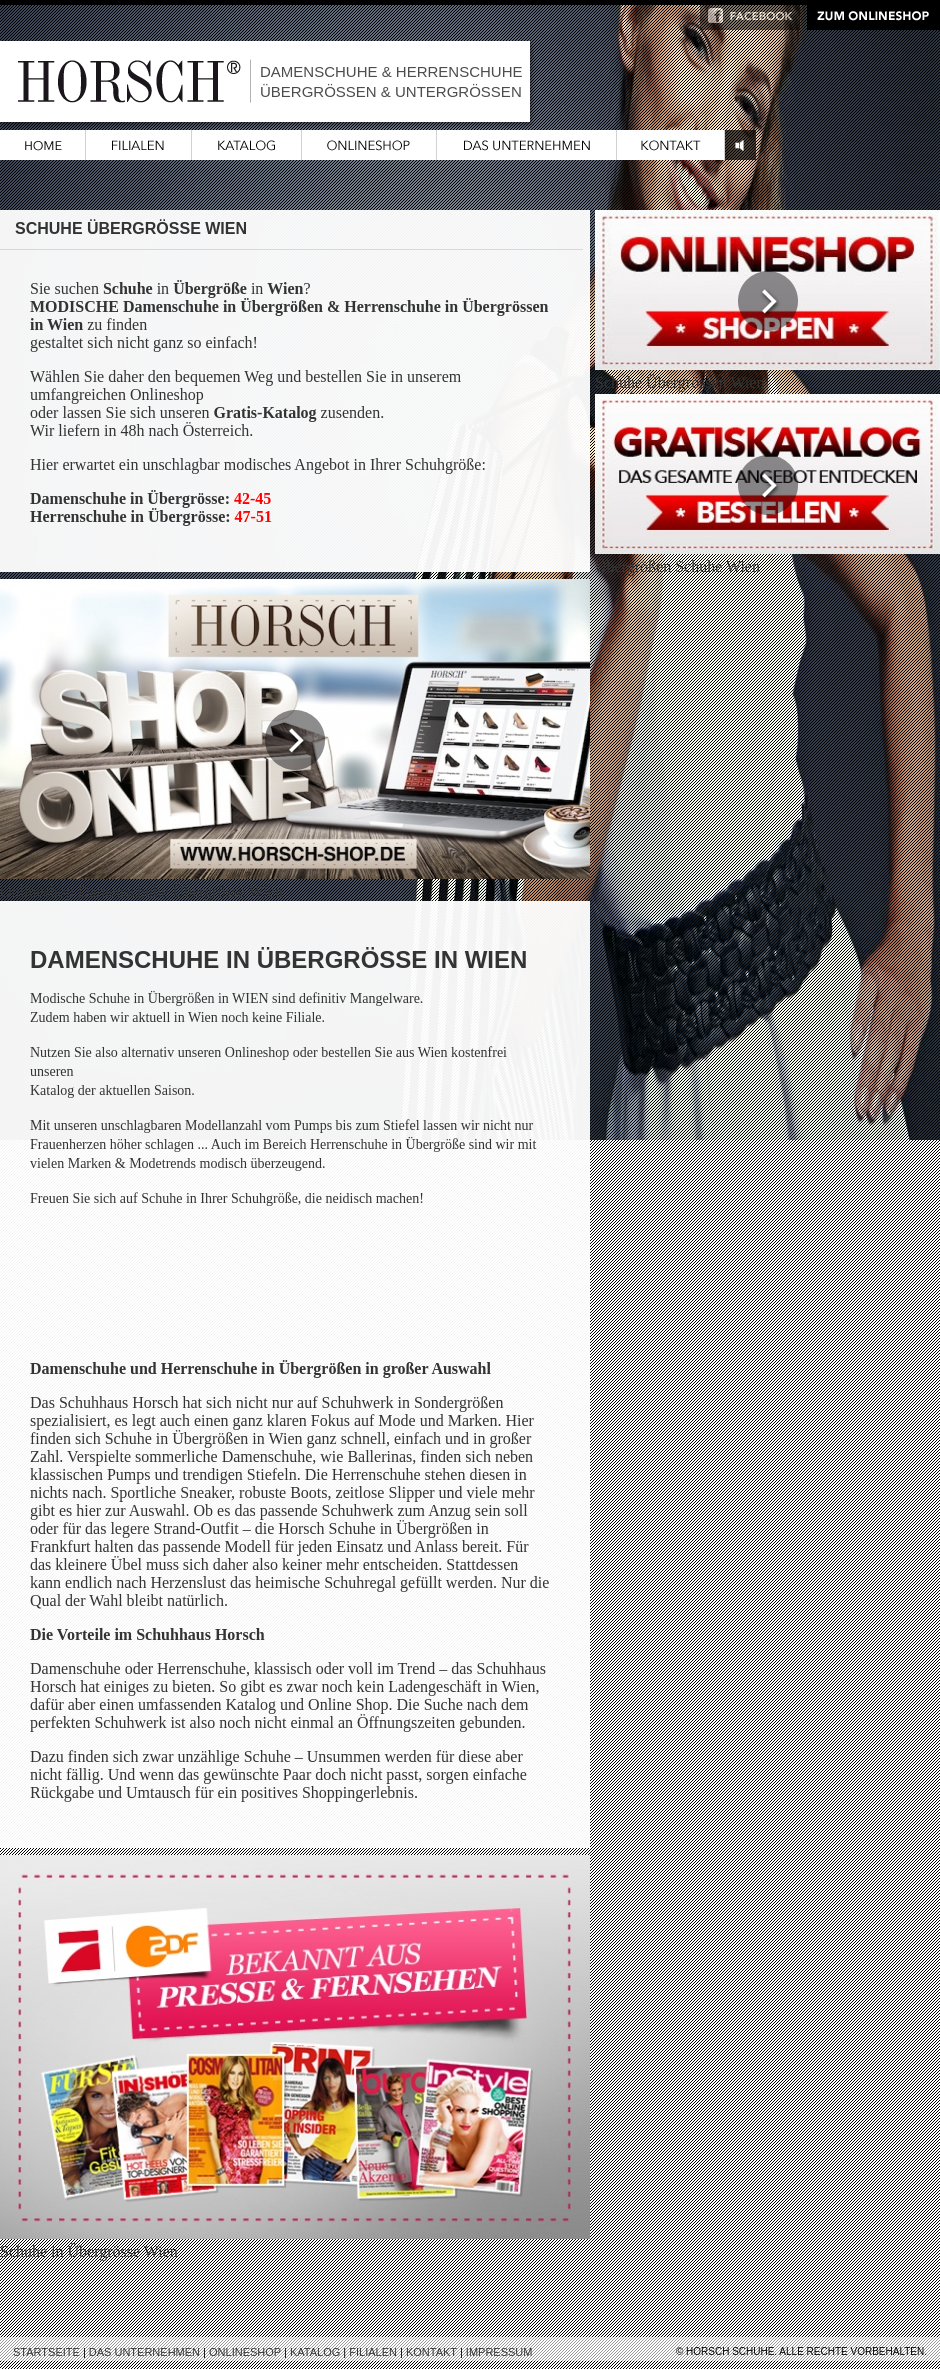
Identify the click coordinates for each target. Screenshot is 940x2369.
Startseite (46, 2352)
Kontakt (431, 2352)
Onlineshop (245, 2352)
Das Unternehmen (144, 2352)
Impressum (499, 2352)
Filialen (373, 2352)
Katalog (315, 2352)
